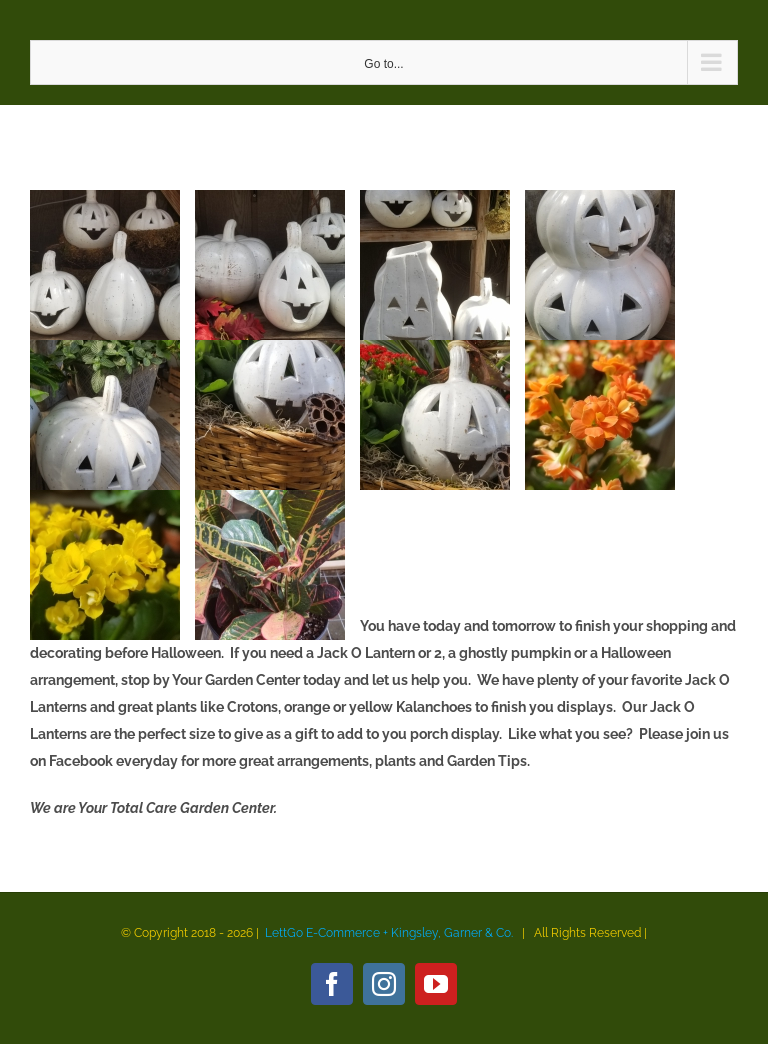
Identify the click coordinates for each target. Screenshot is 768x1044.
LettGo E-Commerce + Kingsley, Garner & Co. (389, 933)
